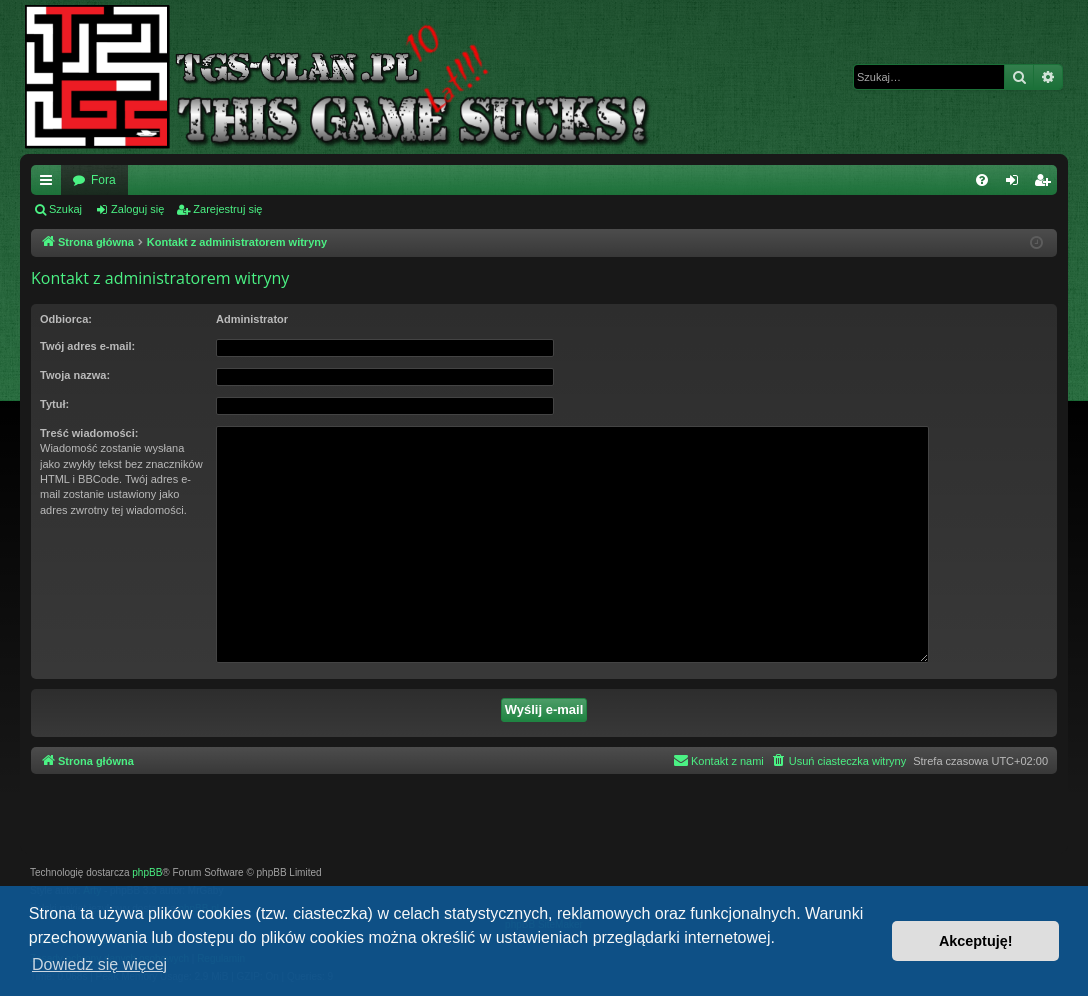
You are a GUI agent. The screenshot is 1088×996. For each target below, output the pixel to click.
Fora (103, 180)
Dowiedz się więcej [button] (99, 964)
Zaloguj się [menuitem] (1016, 184)
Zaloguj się (137, 209)
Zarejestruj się (227, 209)
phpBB (147, 872)
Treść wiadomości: (89, 433)
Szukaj (65, 209)
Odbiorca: (66, 319)
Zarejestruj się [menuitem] (1046, 184)
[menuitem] (982, 180)
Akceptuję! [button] (976, 941)
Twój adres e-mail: (87, 346)
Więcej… (50, 184)
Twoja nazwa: (75, 375)
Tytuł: (54, 404)
